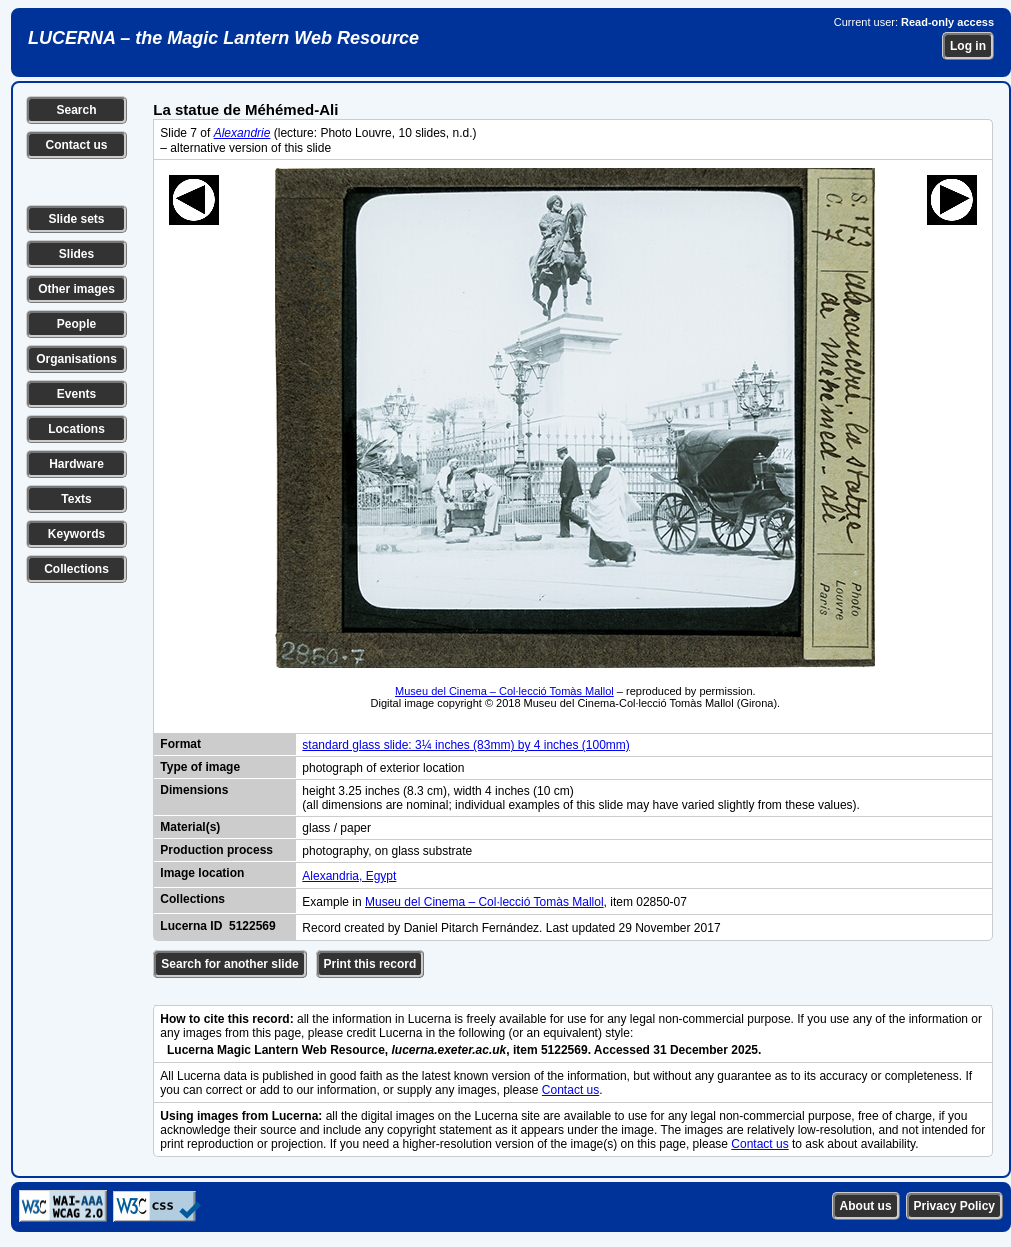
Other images (76, 289)
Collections (76, 569)
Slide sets (76, 219)
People (76, 324)
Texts (76, 499)
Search (76, 110)
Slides (76, 254)
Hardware (76, 464)
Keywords (76, 534)
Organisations (76, 359)
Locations (76, 429)
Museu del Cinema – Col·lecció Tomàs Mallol (504, 691)
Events (76, 394)
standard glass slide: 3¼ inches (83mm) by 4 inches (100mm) (465, 745)
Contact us (76, 145)
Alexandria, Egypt (349, 876)
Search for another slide (229, 964)
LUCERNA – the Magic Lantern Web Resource (223, 38)
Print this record (370, 964)
